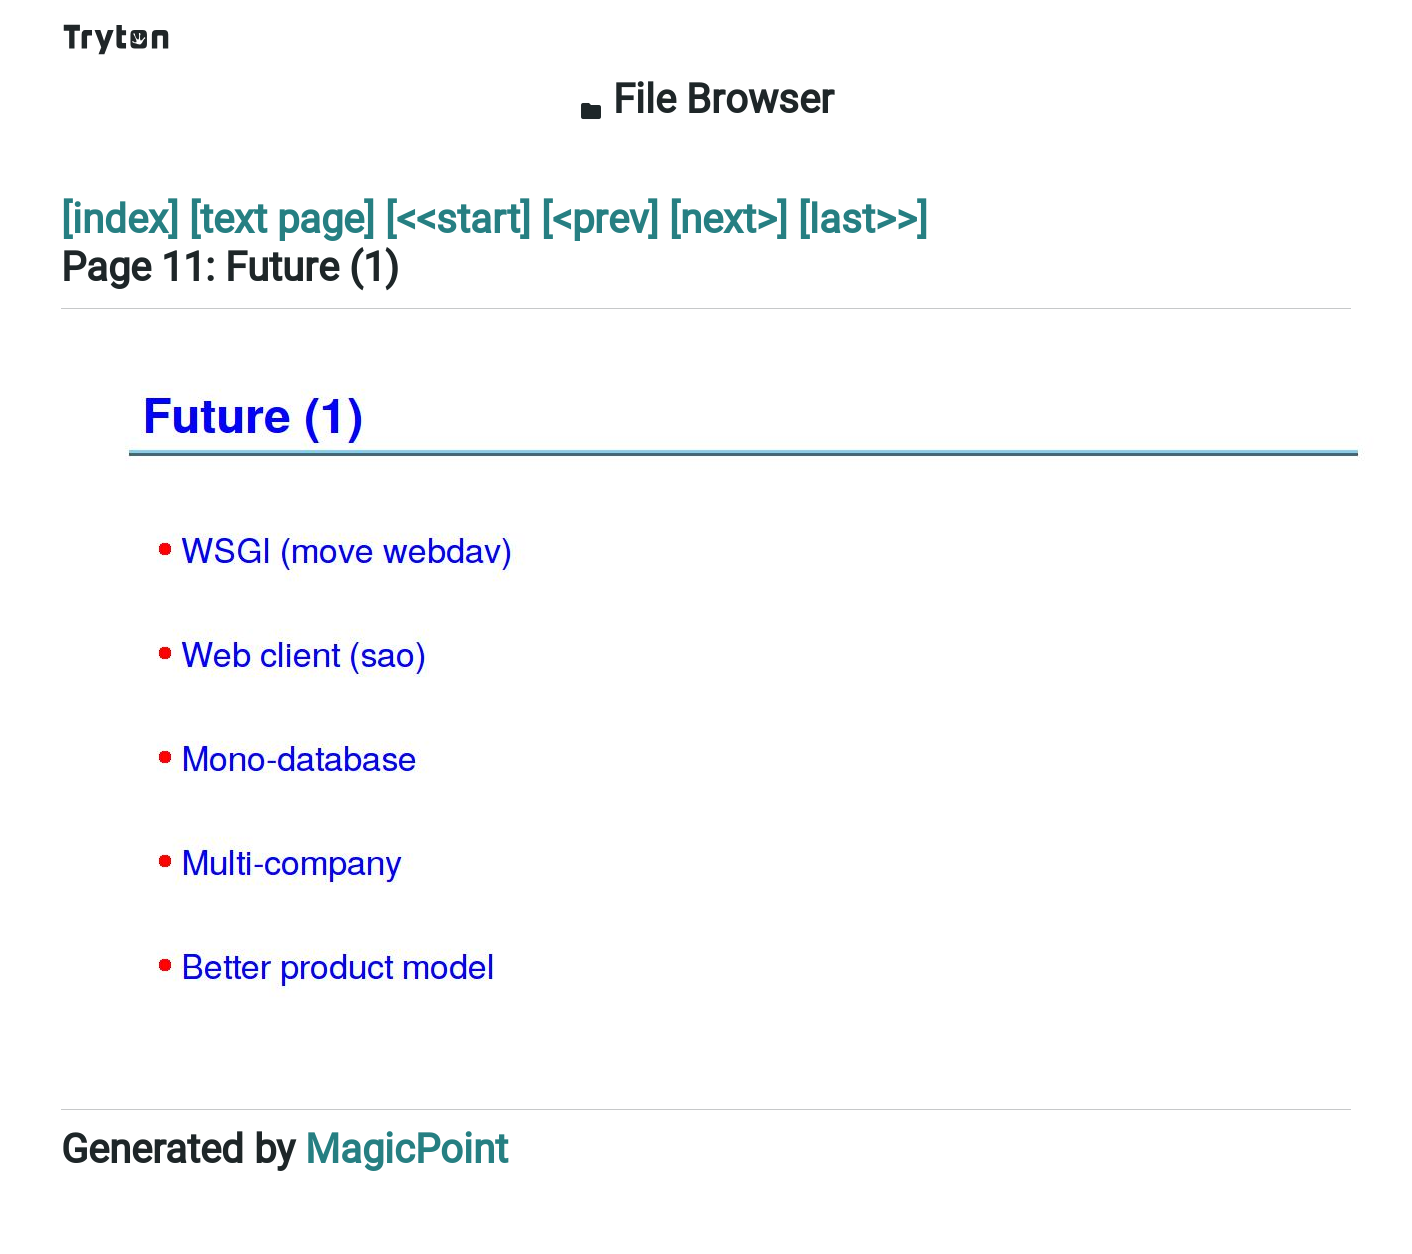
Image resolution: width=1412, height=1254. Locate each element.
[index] (120, 219)
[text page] (282, 219)
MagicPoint (406, 1149)
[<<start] (458, 219)
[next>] (728, 219)
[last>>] (863, 219)
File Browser (706, 99)
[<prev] (600, 219)
